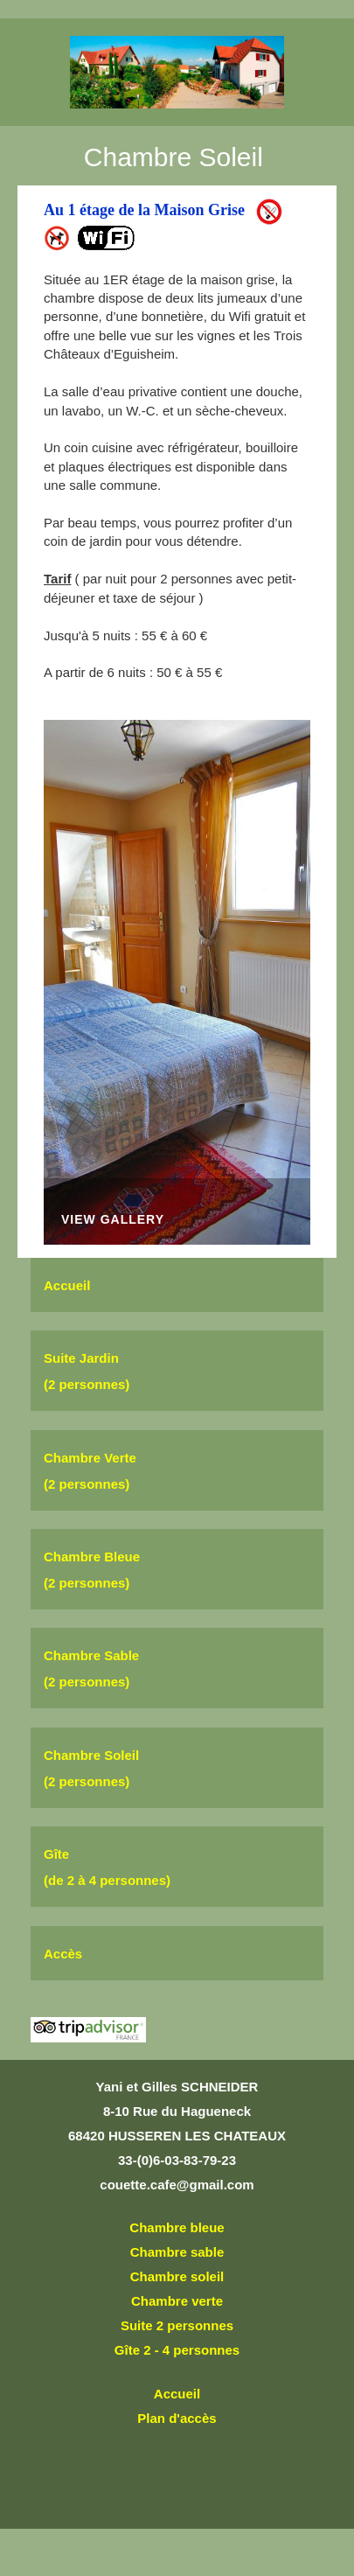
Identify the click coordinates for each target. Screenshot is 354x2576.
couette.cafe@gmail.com (176, 2184)
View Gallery (112, 1219)
